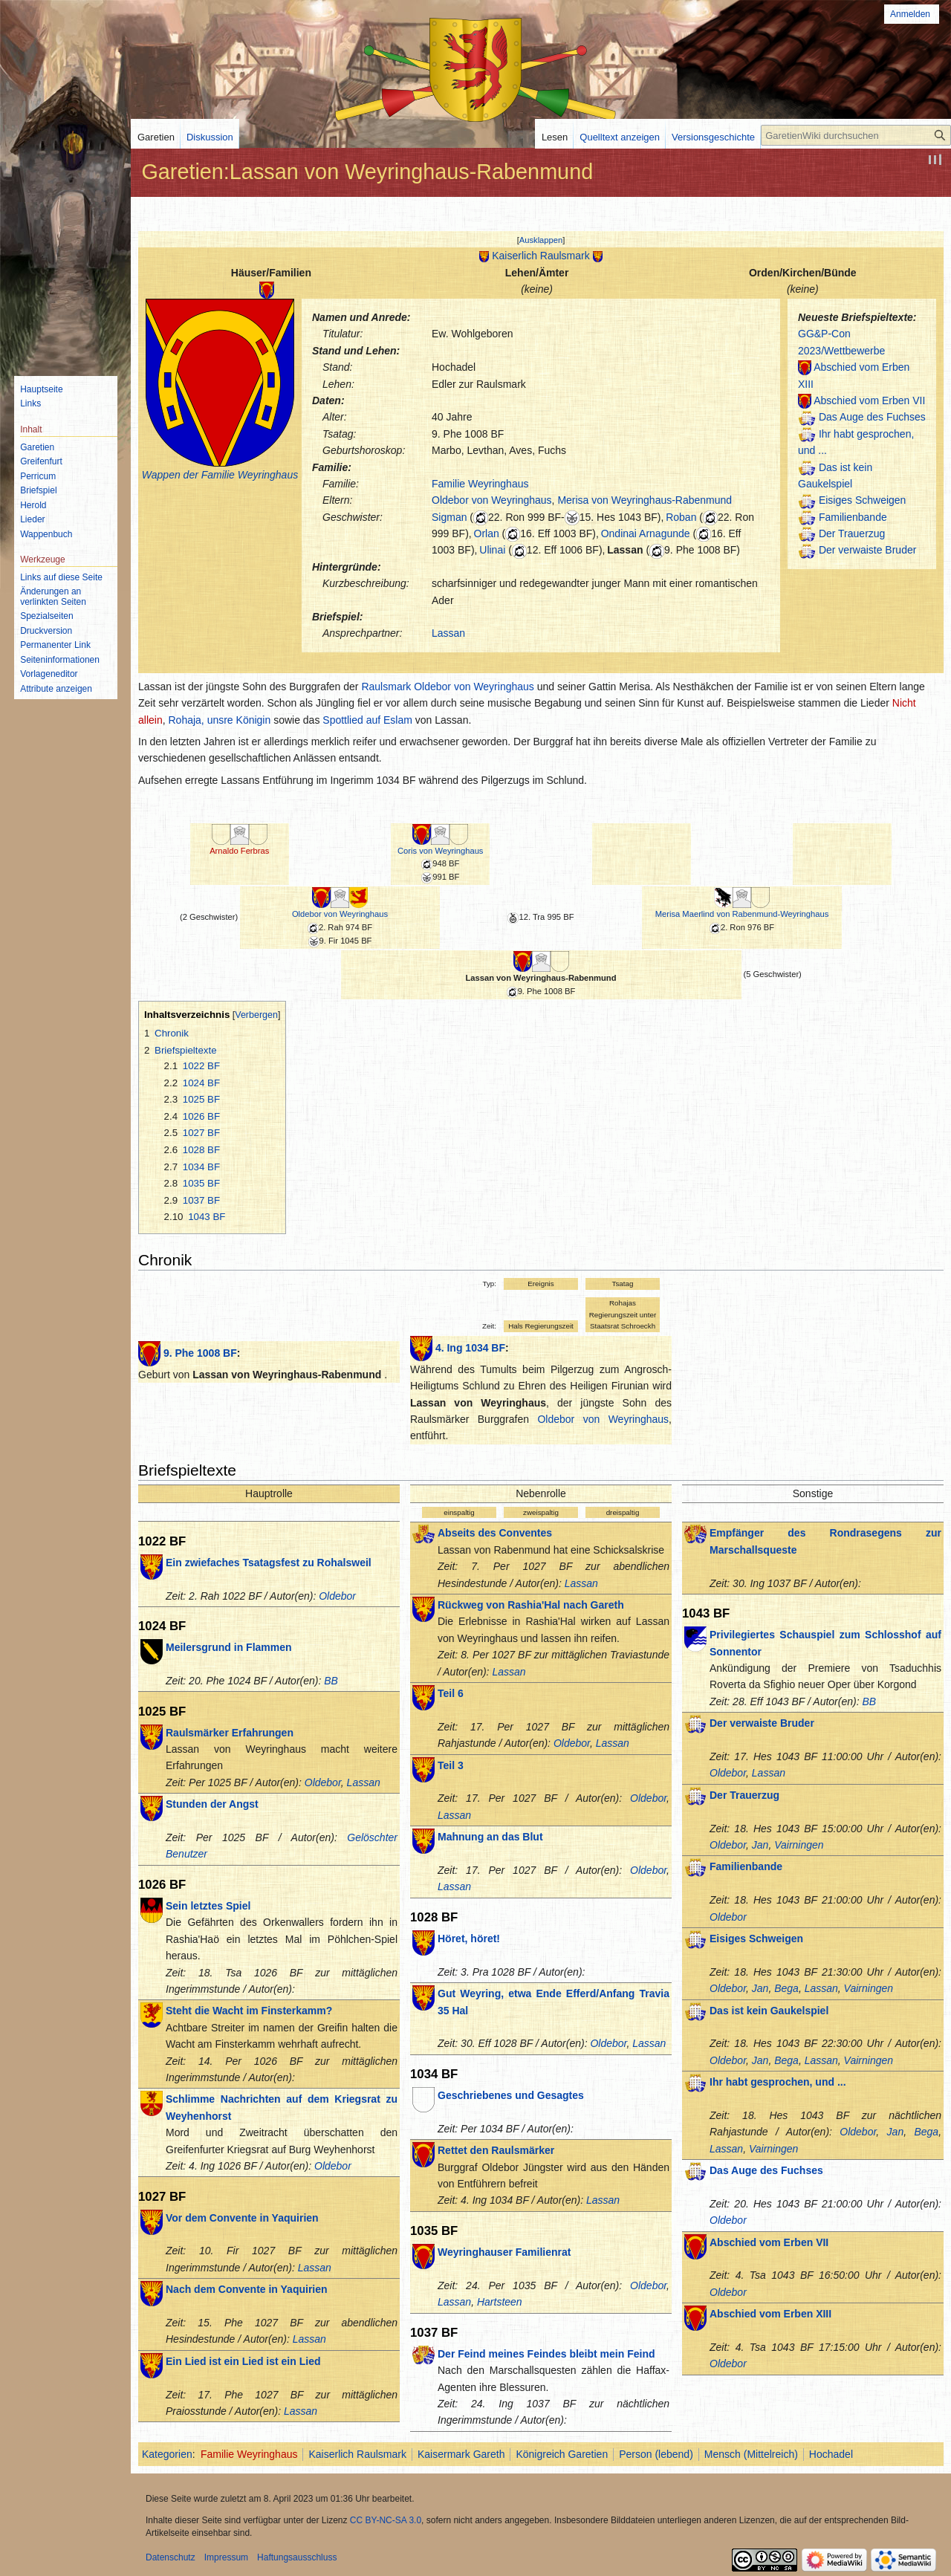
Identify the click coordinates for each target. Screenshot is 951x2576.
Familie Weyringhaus (480, 484)
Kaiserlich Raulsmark (540, 256)
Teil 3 (451, 1765)
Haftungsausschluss (297, 2557)
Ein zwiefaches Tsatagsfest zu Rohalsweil (268, 1562)
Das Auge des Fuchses (872, 417)
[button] (541, 240)
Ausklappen (540, 240)
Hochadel (831, 2454)
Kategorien (167, 2454)
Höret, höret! (469, 1938)
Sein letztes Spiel (208, 1906)
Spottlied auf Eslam (367, 720)
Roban (681, 517)
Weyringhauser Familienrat (504, 2252)
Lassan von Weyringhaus (478, 1403)
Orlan (486, 533)
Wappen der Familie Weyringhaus (220, 475)
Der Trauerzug (852, 533)
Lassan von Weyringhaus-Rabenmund (540, 977)
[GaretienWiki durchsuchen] (856, 135)
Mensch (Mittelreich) (751, 2454)
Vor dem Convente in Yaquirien (242, 2218)
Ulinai (492, 550)
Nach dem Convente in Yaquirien (247, 2289)
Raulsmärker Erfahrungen (229, 1733)
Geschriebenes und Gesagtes (511, 2095)
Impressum (226, 2557)
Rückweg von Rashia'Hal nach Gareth (531, 1605)
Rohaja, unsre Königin (219, 720)
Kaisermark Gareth (461, 2454)
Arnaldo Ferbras (239, 850)
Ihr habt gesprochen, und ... (778, 2082)
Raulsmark (386, 686)
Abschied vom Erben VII (869, 400)
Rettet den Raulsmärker (496, 2150)
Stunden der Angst (212, 1804)
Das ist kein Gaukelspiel (769, 2011)
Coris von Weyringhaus (440, 850)
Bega (786, 1988)
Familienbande (853, 517)
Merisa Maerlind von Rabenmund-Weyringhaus (742, 913)
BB (331, 1681)
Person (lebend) (656, 2454)
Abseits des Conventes (495, 1533)
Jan (760, 1845)
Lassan (625, 550)
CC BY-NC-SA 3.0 (385, 2520)
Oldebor (337, 1596)
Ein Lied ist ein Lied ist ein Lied (243, 2361)
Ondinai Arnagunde (645, 533)
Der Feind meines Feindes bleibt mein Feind (546, 2354)
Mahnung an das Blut (490, 1837)
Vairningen (798, 1845)
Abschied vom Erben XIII (770, 2314)
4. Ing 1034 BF (470, 1348)
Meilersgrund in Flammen (229, 1647)
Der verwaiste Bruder (868, 550)
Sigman (449, 517)
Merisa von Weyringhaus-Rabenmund (644, 500)
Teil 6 (451, 1693)
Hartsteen (499, 2302)
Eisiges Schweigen (862, 500)
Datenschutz (170, 2557)
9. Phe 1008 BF (200, 1353)
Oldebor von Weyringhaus (492, 500)
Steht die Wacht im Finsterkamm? (249, 2011)
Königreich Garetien (562, 2454)
